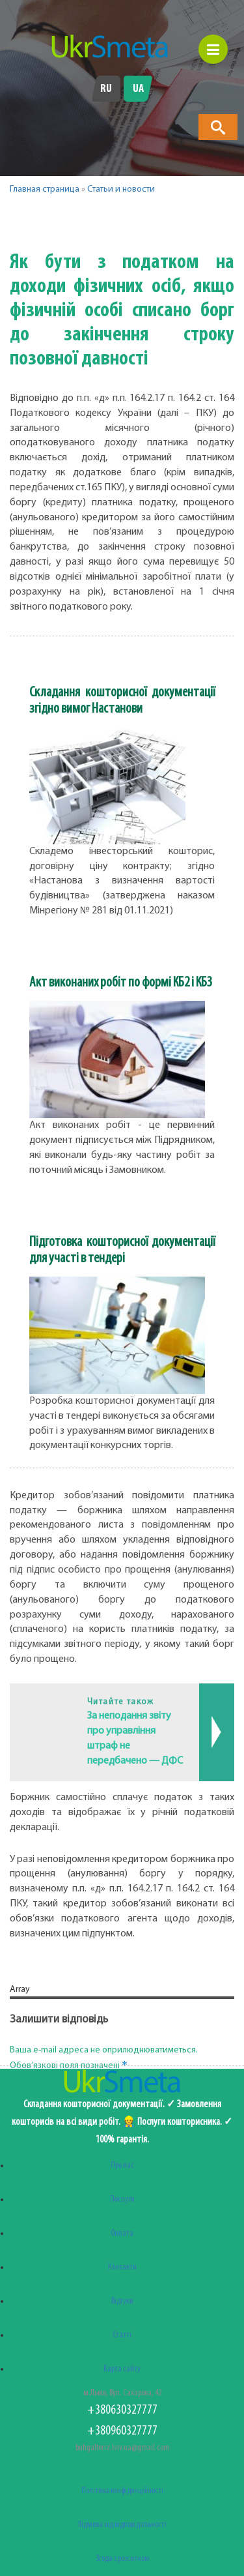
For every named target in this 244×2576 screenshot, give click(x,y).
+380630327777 (122, 2410)
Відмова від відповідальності (122, 2525)
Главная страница (44, 189)
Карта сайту (122, 2369)
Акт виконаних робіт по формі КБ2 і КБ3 (120, 982)
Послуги (122, 2199)
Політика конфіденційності (122, 2491)
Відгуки (122, 2301)
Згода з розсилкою (122, 2559)
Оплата (122, 2233)
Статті (122, 2335)
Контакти (122, 2267)
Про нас (122, 2165)
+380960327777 (122, 2431)
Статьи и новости (121, 189)
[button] (76, 222)
